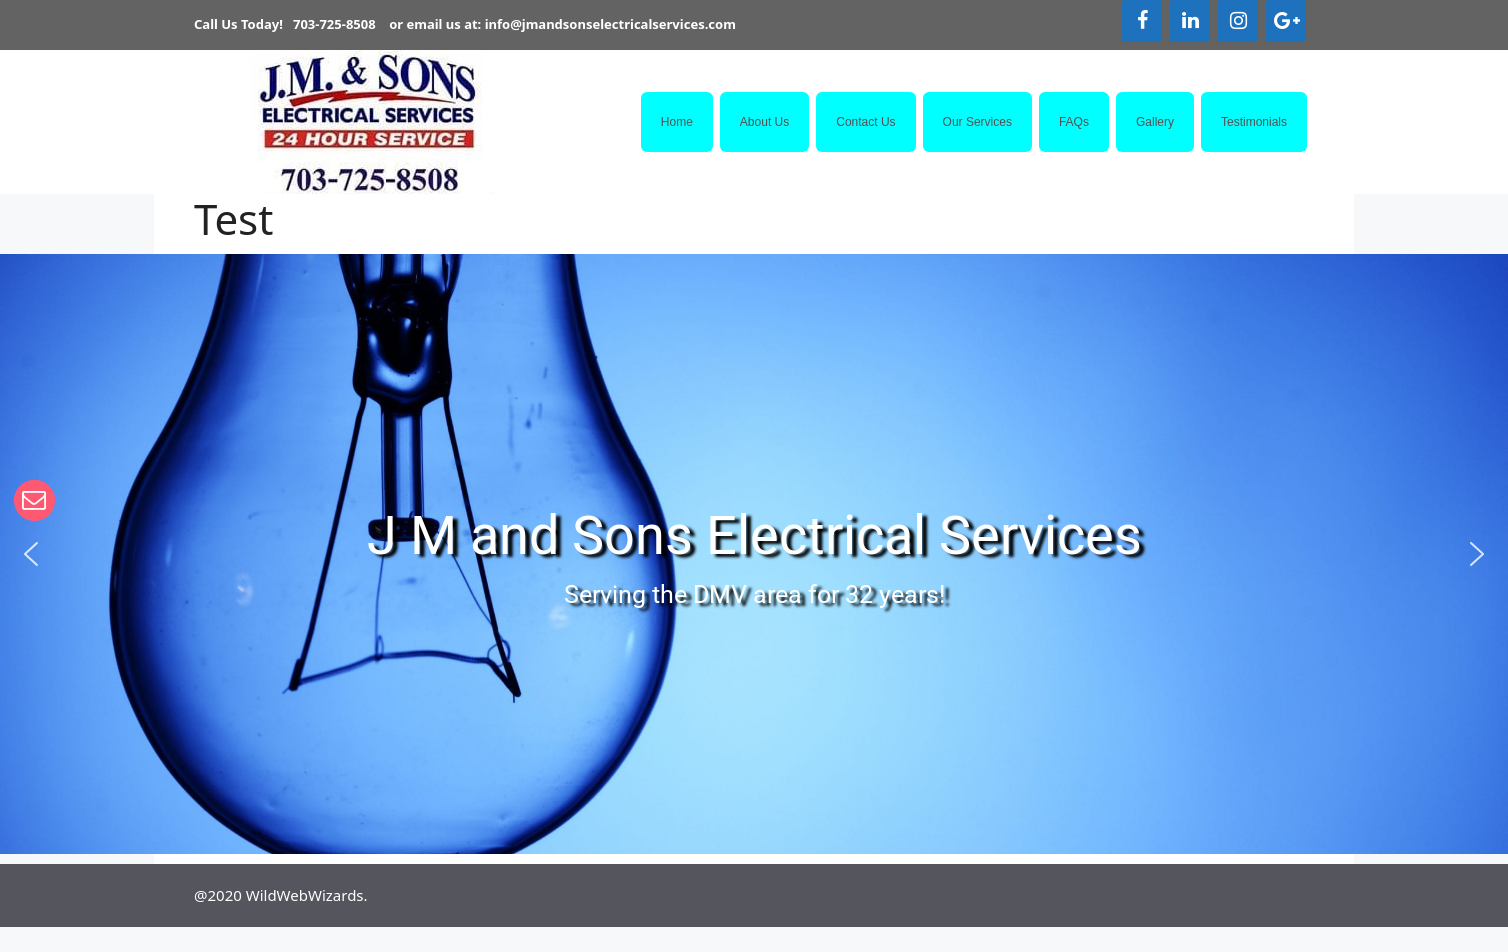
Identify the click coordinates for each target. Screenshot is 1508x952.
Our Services (977, 122)
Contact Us (865, 122)
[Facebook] (1142, 21)
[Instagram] (1238, 21)
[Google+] (1286, 21)
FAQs (1074, 122)
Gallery (1155, 122)
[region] (754, 554)
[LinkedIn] (1190, 21)
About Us (764, 122)
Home (677, 122)
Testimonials (1254, 122)
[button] (31, 554)
